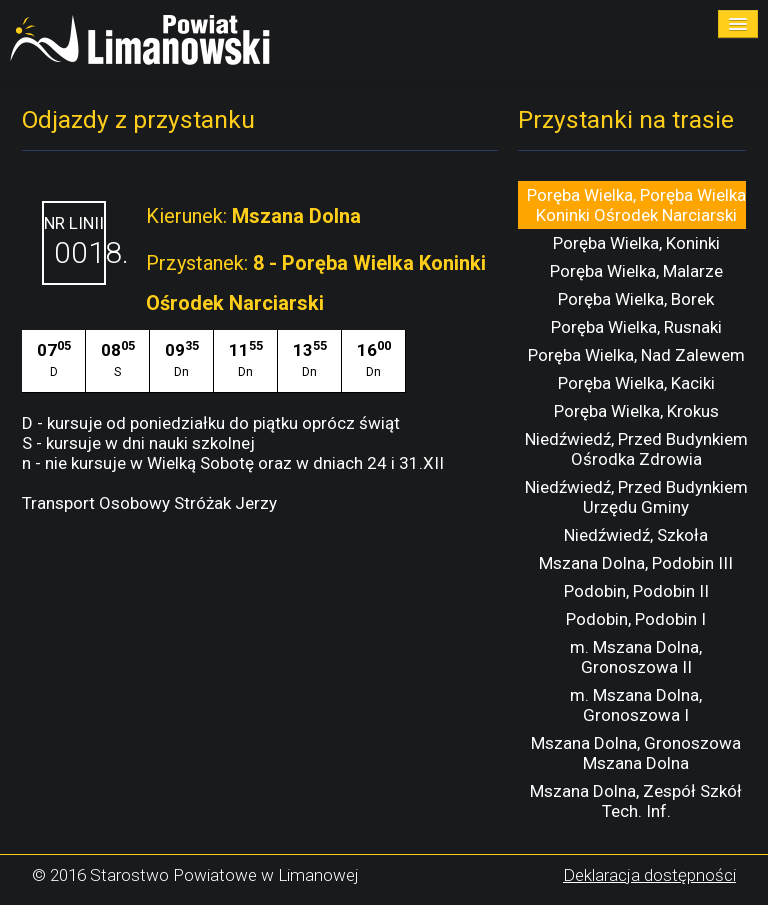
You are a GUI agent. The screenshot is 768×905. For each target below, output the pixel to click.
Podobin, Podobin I (636, 619)
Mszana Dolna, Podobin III (636, 563)
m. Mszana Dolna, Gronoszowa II (636, 657)
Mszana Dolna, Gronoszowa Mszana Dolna (636, 753)
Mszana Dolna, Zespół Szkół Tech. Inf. (636, 801)
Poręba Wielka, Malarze (636, 271)
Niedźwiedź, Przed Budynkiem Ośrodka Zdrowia (636, 449)
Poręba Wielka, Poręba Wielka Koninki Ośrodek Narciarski (636, 205)
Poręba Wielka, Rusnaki (636, 327)
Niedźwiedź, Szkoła (636, 535)
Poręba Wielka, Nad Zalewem (636, 355)
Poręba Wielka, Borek (636, 299)
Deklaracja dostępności (649, 875)
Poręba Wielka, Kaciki (636, 383)
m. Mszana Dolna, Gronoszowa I (636, 705)
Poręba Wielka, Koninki (636, 243)
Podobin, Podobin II (636, 591)
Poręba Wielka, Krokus (636, 411)
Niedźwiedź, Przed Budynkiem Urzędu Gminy (636, 497)
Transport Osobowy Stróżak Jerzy (149, 503)
